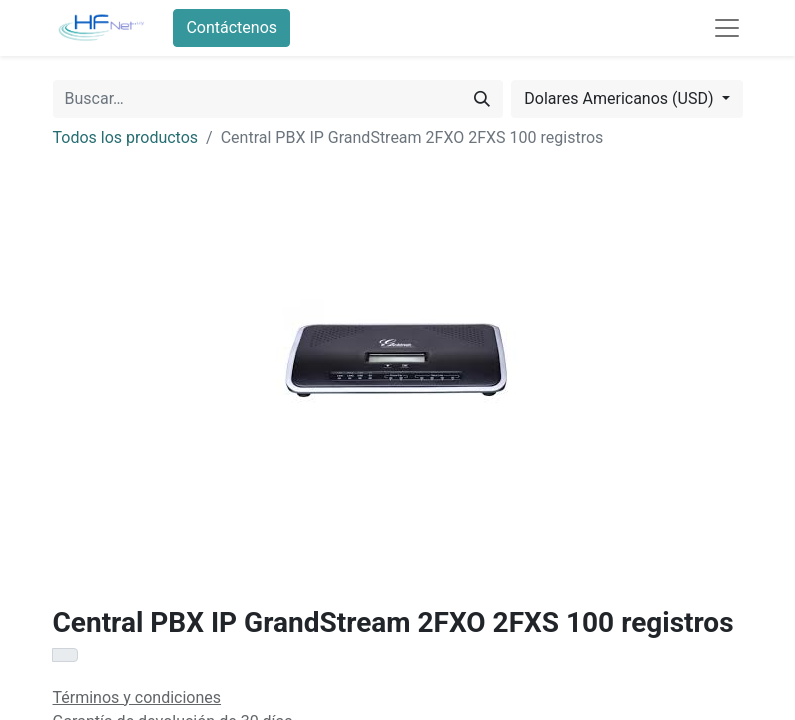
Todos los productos (126, 137)
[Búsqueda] (482, 99)
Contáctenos (231, 27)
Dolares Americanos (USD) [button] (620, 98)
